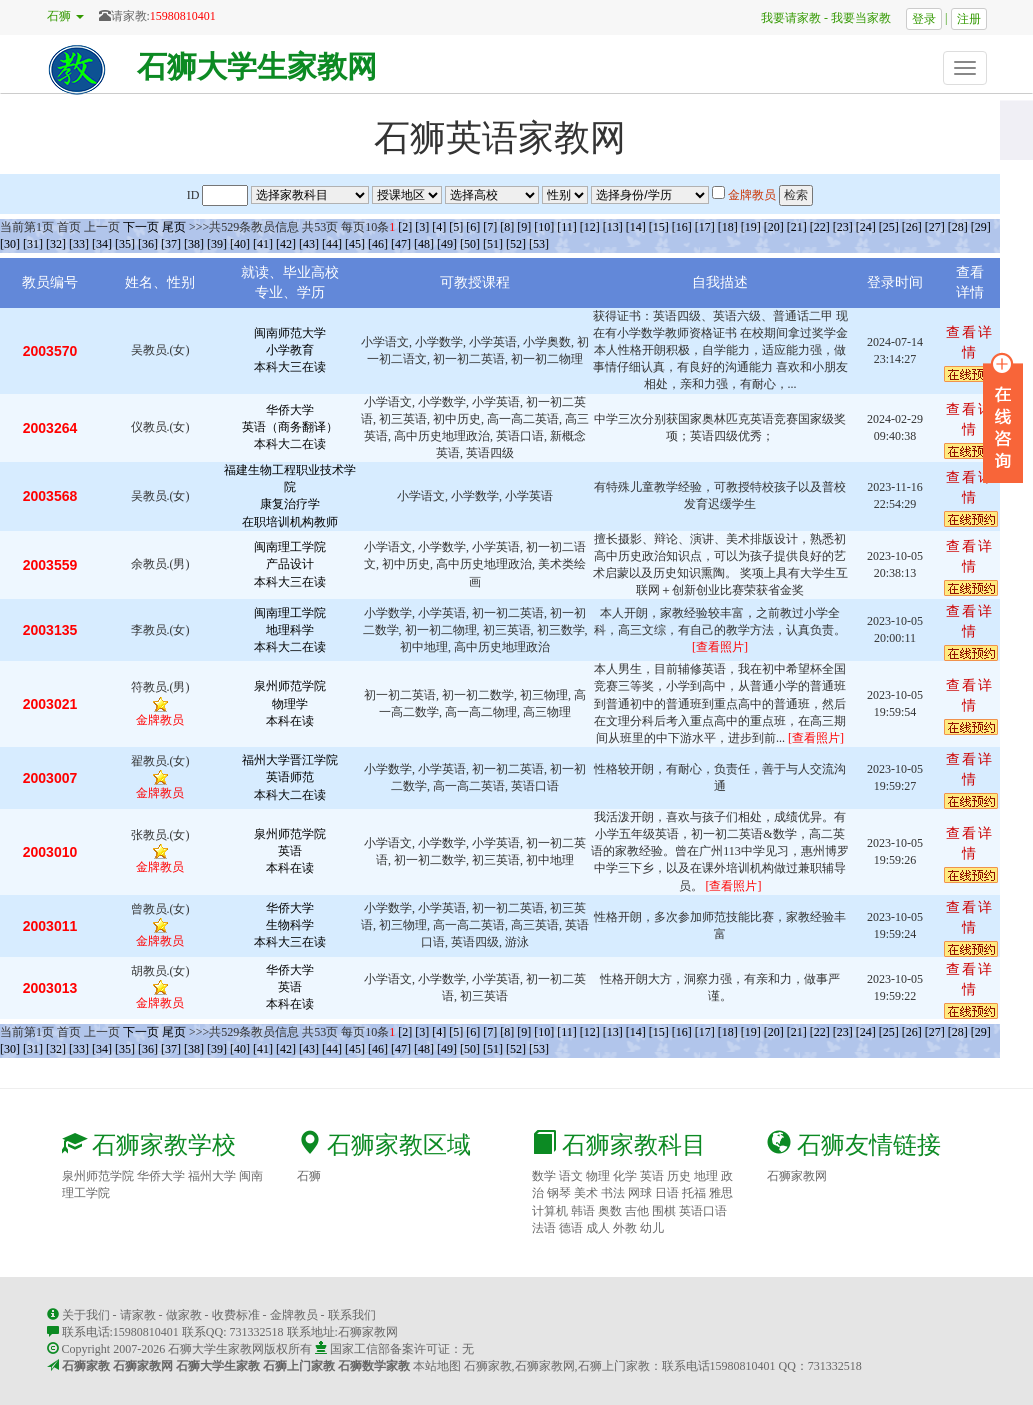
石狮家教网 (797, 1176)
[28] (958, 227)
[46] (378, 244)
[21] (797, 227)
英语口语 (703, 1211)
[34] (102, 244)
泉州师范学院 (98, 1176)
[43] (309, 244)
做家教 (184, 1315)
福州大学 (212, 1176)
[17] (705, 227)
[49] (447, 244)
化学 (625, 1176)
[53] (539, 244)
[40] (240, 244)
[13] (613, 227)
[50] (470, 244)
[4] (439, 227)
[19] (751, 227)
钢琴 (559, 1193)
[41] (263, 244)
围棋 (664, 1211)
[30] (10, 244)
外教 (625, 1228)
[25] (889, 227)
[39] (217, 244)
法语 (544, 1228)
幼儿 (652, 1228)
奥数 (610, 1211)
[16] (682, 227)
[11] (567, 227)
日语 (667, 1193)
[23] (843, 227)
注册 (969, 19)
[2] (405, 227)
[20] (774, 227)
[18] (728, 227)
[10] (544, 227)
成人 (598, 1228)
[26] (912, 227)
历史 (679, 1176)
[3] (422, 227)
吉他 (637, 1211)
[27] (935, 227)
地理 (706, 1176)
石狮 (309, 1176)
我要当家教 (867, 18)
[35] (125, 244)
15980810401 (183, 16)
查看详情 (970, 621)
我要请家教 (785, 18)
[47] (401, 244)
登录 (924, 19)
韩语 (583, 1211)
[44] (332, 244)
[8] (507, 227)
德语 (571, 1228)
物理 (598, 1176)
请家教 (138, 1315)
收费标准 (236, 1315)
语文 (571, 1176)
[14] (636, 227)
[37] (171, 244)
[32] (56, 244)
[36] (148, 244)
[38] (194, 244)
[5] (456, 227)
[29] (981, 227)
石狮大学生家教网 (257, 66)
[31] (33, 244)
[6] (473, 227)
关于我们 (86, 1315)
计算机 (550, 1211)
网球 (640, 1193)
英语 (652, 1176)
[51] (493, 244)
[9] (524, 227)
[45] (355, 244)
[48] (424, 244)
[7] (490, 227)
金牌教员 (294, 1315)
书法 (613, 1193)
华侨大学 (161, 1176)
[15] (659, 227)
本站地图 (437, 1366)
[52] (516, 244)
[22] (820, 227)
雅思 (721, 1193)
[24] (866, 227)
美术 (586, 1193)
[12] (590, 227)
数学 (544, 1176)
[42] (286, 244)
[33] (79, 244)
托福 (694, 1193)
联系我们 (352, 1315)
